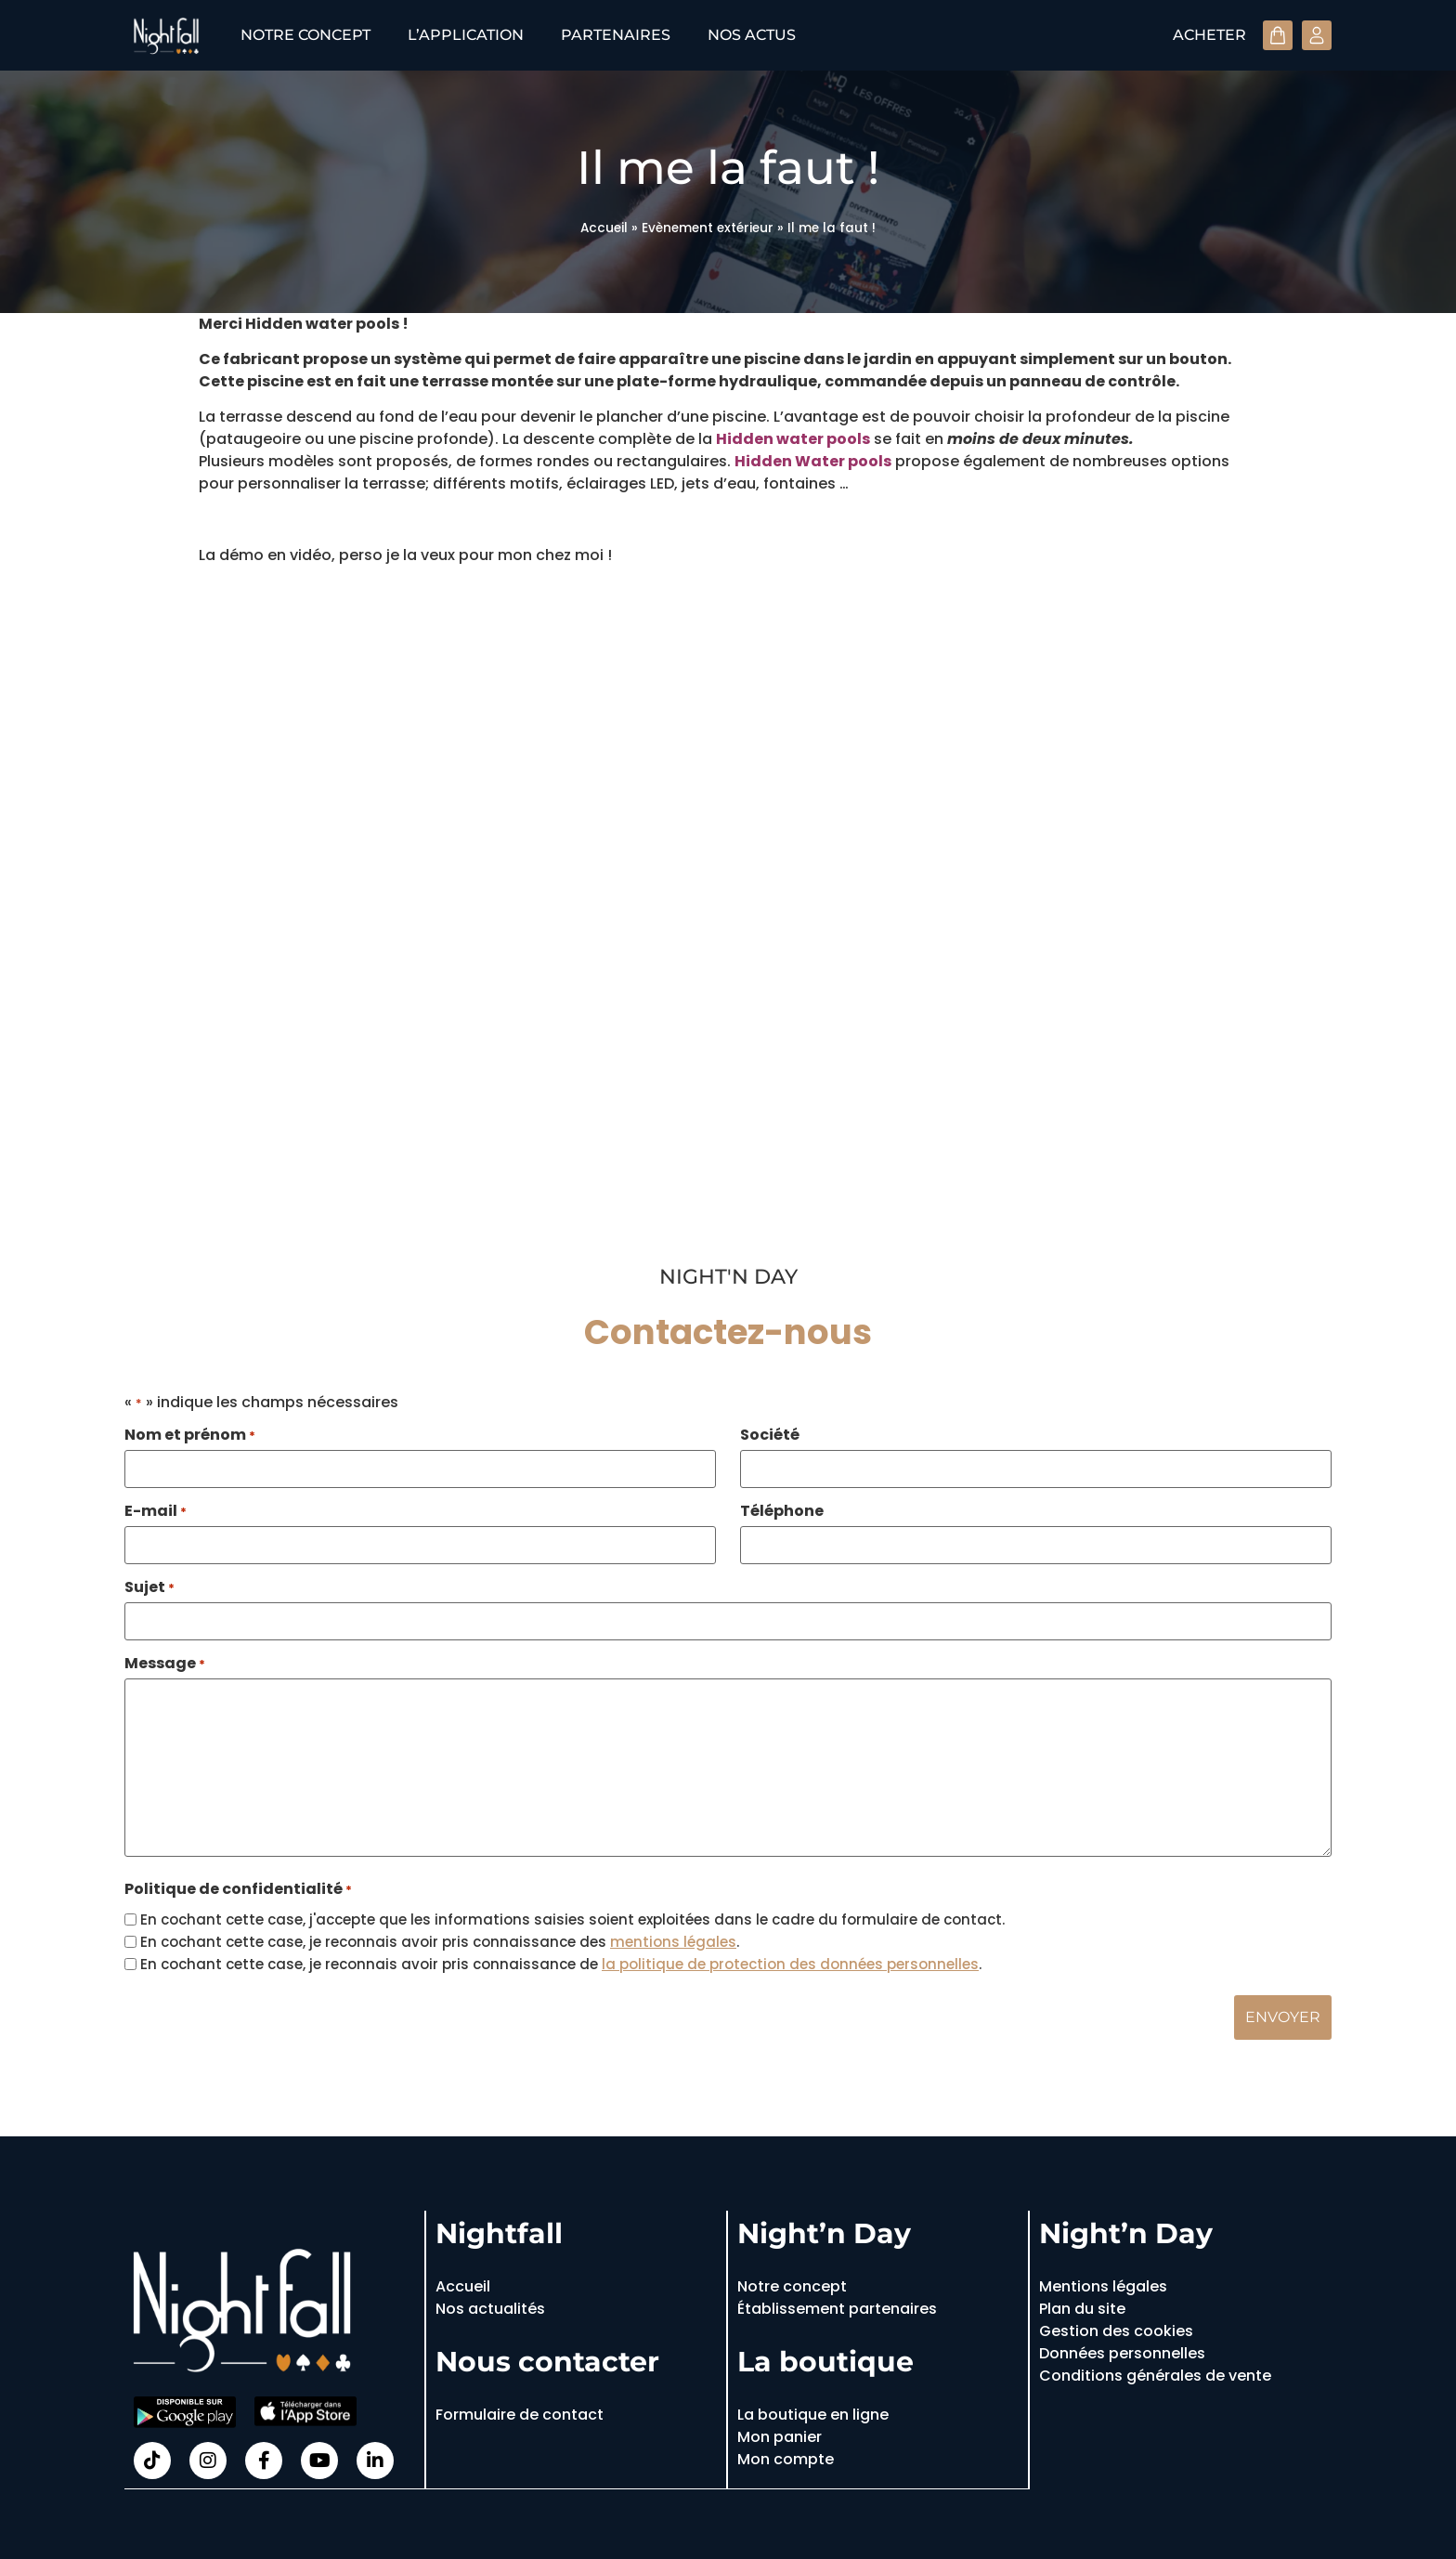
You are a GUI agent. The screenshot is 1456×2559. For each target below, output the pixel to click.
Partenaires (615, 35)
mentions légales (673, 1939)
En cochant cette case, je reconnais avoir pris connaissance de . (561, 1961)
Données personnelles (1122, 2350)
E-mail (155, 1510)
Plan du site (1082, 2306)
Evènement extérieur (708, 228)
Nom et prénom (189, 1435)
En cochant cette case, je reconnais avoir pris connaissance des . (439, 1939)
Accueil (604, 228)
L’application (466, 35)
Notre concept (305, 35)
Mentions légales (1103, 2283)
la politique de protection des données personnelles (790, 1961)
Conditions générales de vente (1155, 2372)
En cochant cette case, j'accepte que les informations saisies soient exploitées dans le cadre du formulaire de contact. (572, 1917)
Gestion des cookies (1116, 2328)
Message (164, 1660)
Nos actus (752, 35)
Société (770, 1435)
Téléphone (782, 1510)
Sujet (149, 1585)
